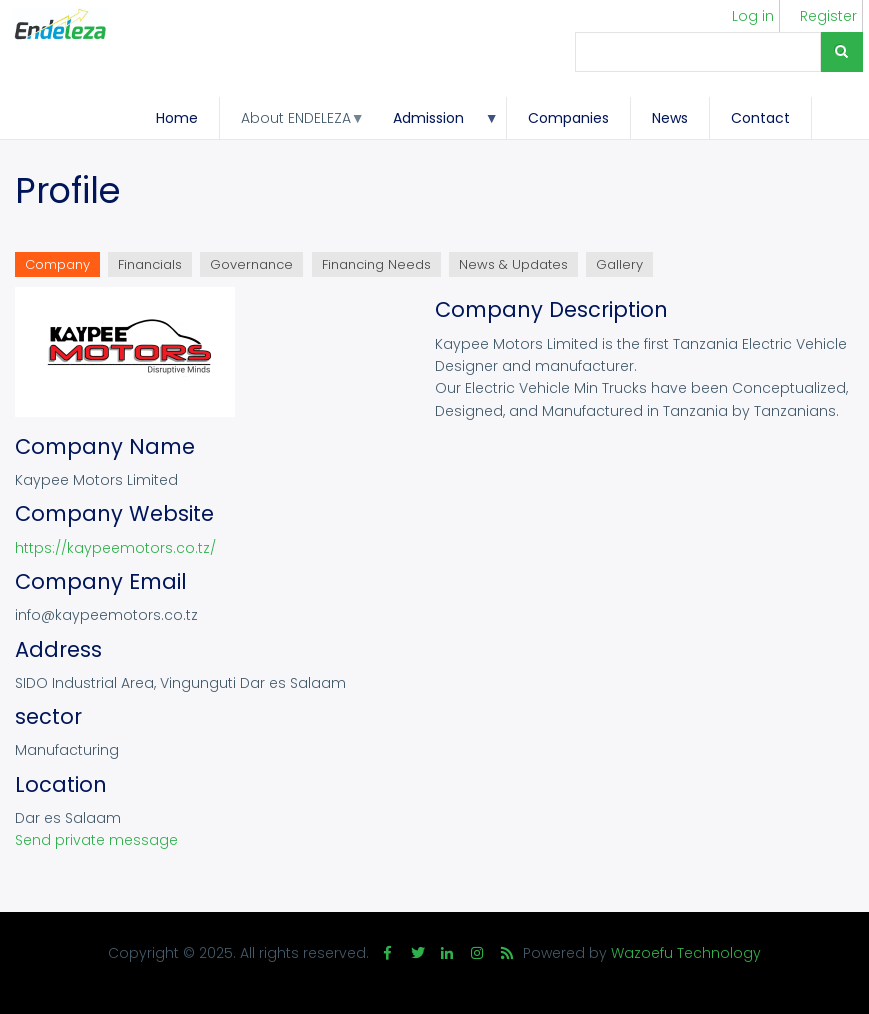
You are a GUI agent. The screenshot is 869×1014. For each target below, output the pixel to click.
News (670, 118)
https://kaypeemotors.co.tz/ (115, 548)
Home (177, 118)
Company (62, 266)
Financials (150, 264)
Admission (435, 123)
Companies (568, 118)
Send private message (96, 840)
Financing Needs (376, 264)
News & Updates (513, 264)
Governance (251, 264)
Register (828, 16)
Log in (753, 16)
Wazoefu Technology (686, 953)
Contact (760, 118)
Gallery (619, 264)
